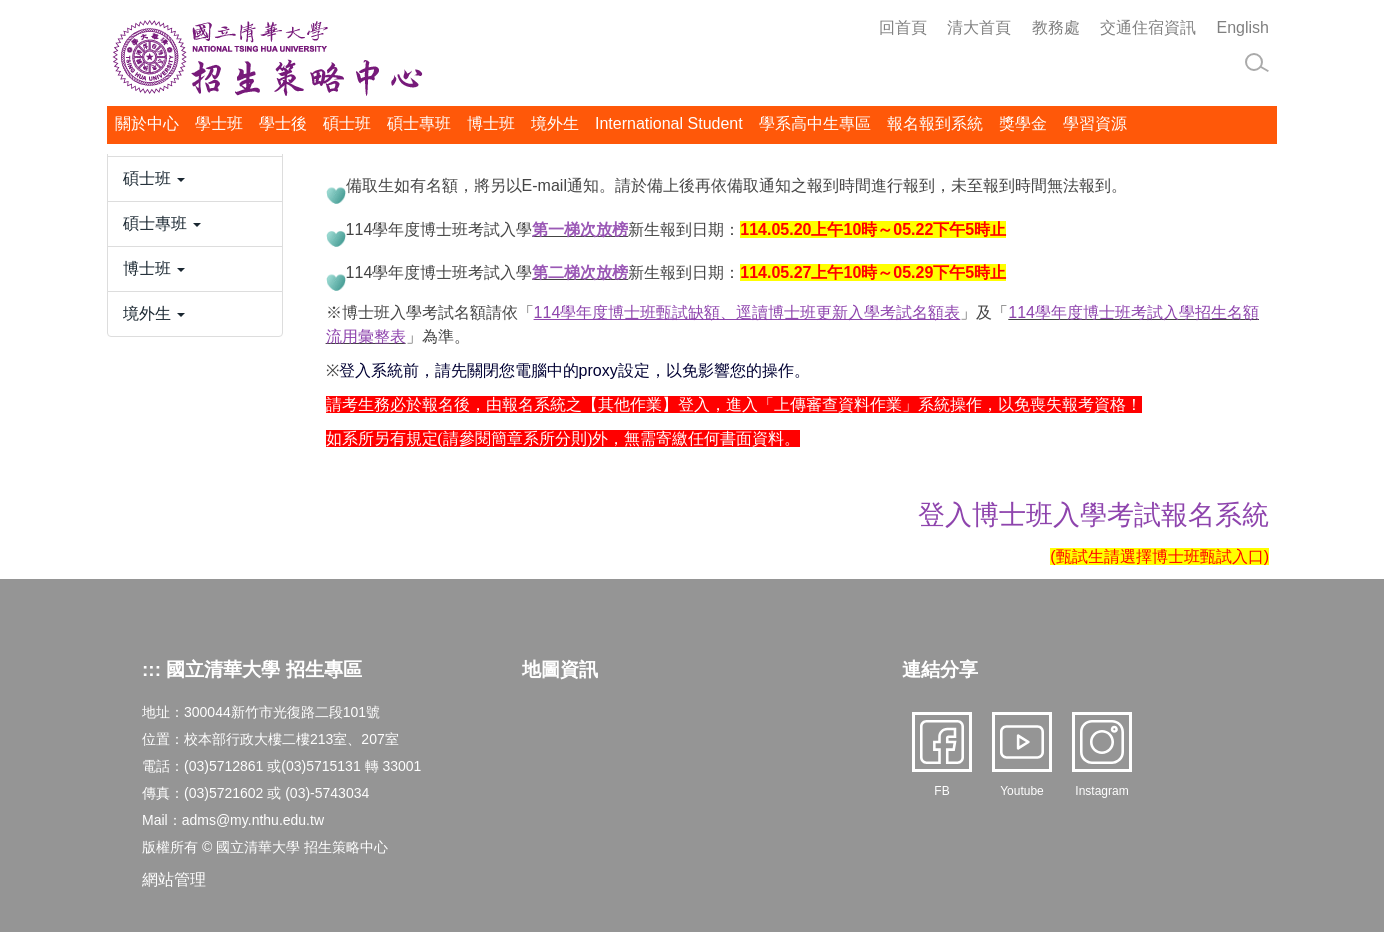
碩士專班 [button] (419, 123)
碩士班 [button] (347, 123)
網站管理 (174, 879)
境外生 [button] (555, 123)
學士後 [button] (283, 123)
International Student (669, 123)
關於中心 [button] (147, 123)
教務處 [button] (1056, 27)
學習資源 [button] (1095, 123)
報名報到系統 (935, 123)
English (1243, 27)
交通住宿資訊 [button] (1148, 27)
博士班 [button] (491, 123)
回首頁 (903, 27)
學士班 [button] (219, 123)
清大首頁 (979, 27)
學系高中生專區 (815, 123)
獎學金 (1023, 123)
